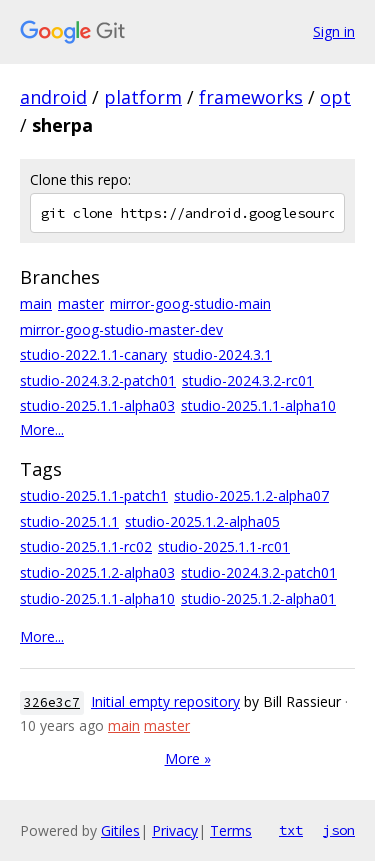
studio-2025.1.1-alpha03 (97, 405)
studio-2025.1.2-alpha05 (202, 521)
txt (291, 830)
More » (188, 758)
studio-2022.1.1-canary (93, 354)
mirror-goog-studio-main (190, 303)
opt (335, 97)
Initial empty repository (165, 701)
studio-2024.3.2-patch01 (98, 380)
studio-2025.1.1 (69, 521)
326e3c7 (52, 702)
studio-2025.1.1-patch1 (94, 495)
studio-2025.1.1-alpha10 (258, 405)
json (339, 830)
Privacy (175, 830)
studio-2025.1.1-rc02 (86, 546)
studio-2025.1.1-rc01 (224, 546)
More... (42, 429)
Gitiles (120, 830)
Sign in (334, 31)
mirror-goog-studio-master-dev (121, 329)
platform (143, 97)
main (36, 303)
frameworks (251, 97)
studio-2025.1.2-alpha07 (251, 495)
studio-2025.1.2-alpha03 (97, 572)
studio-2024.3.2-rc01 (248, 380)
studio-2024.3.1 (222, 354)
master (81, 303)
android (53, 97)
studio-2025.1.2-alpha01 (258, 598)
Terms (231, 830)
